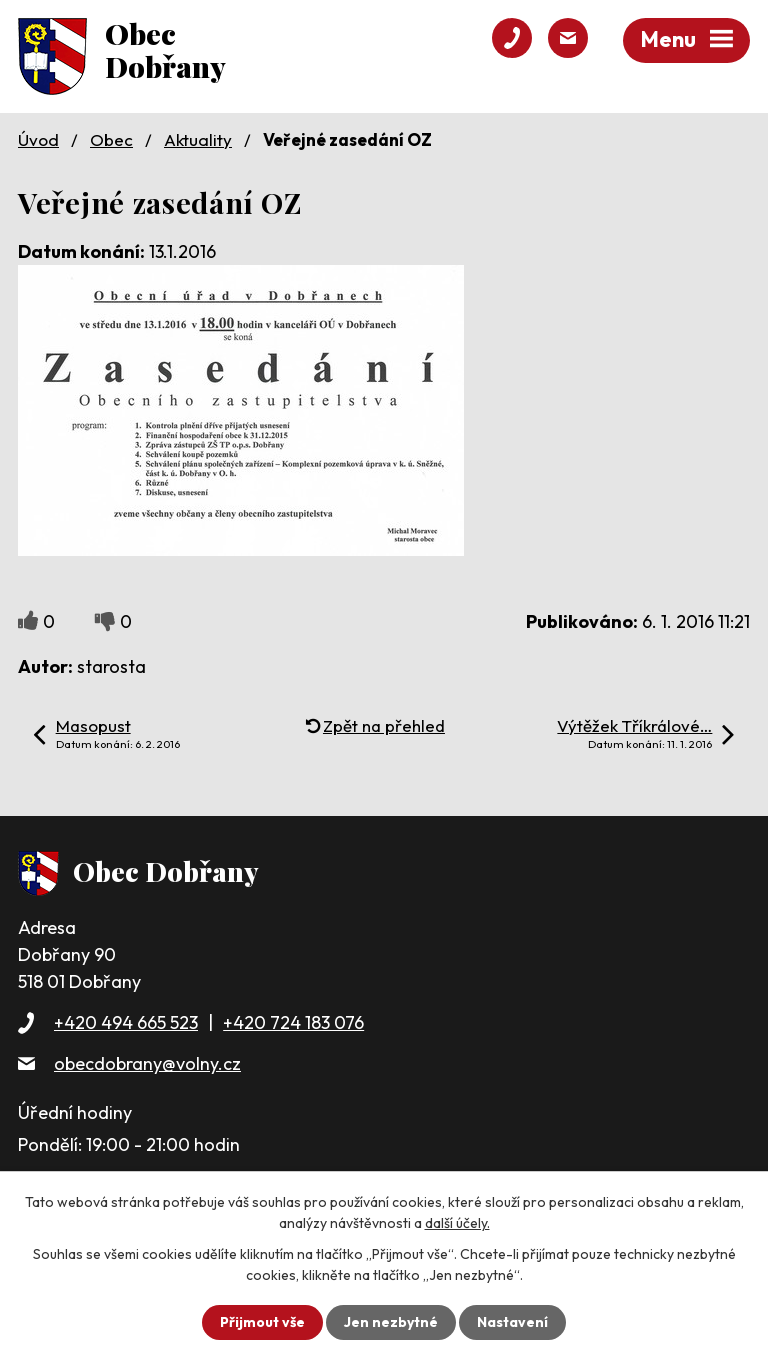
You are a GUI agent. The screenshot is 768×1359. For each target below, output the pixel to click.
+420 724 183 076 (293, 1022)
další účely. (457, 1223)
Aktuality (198, 139)
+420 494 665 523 (126, 1022)
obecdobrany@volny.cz (147, 1063)
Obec (111, 139)
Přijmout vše (262, 1322)
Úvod (38, 139)
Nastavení (512, 1322)
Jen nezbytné (391, 1322)
